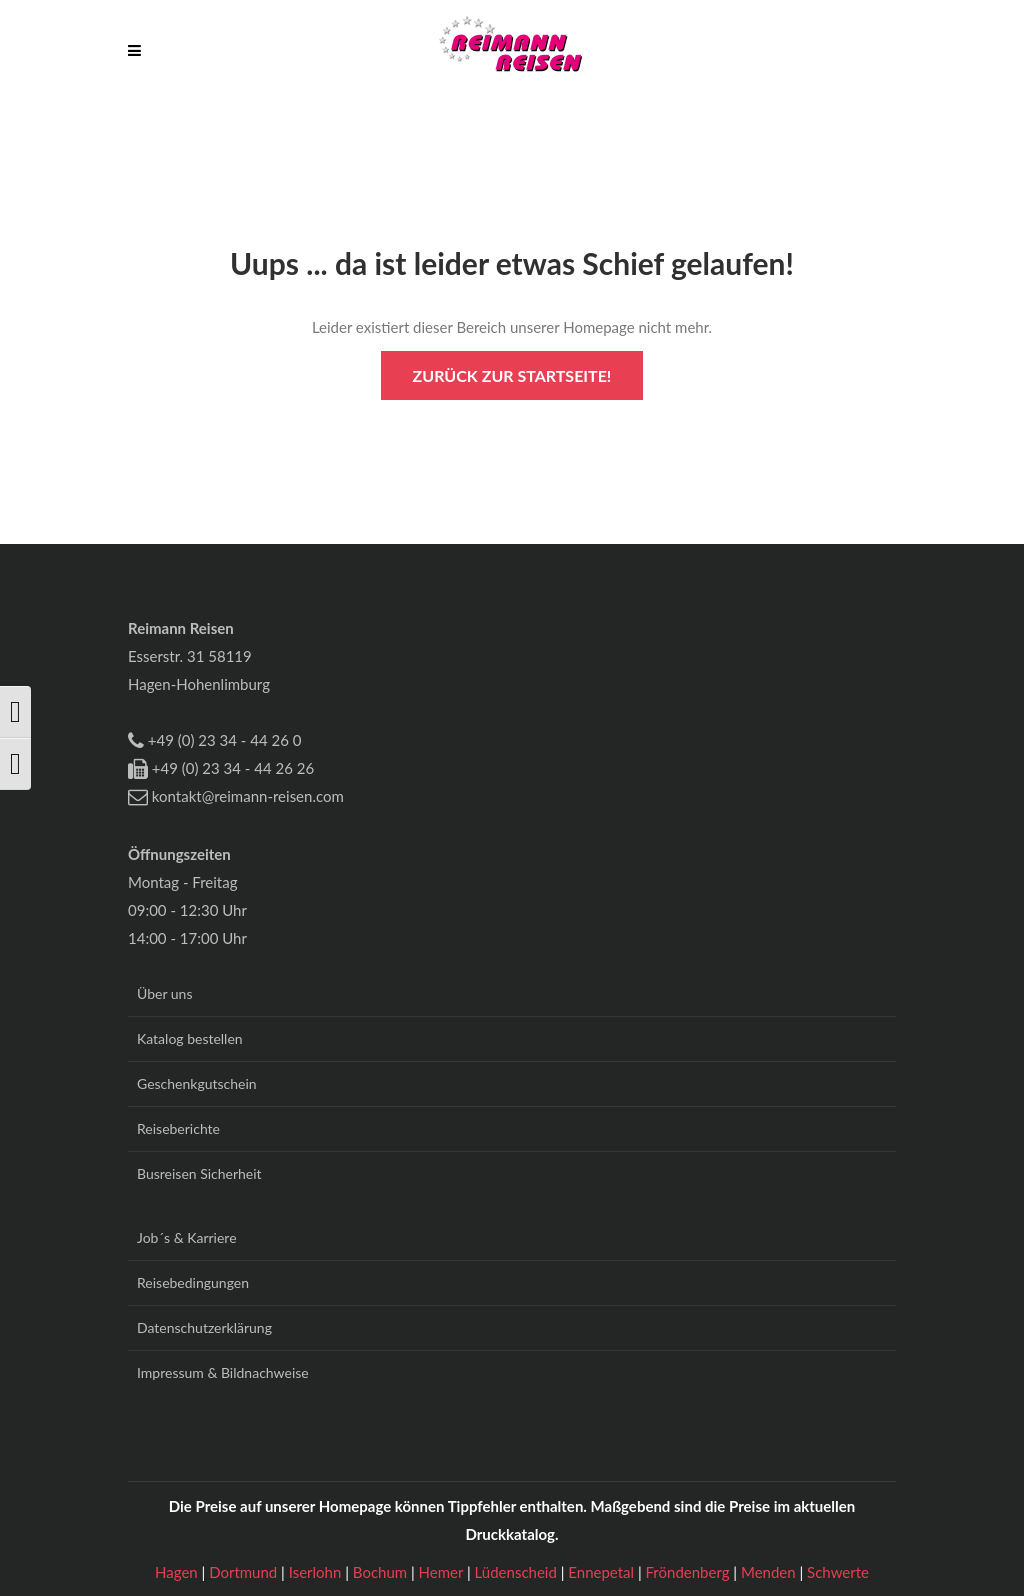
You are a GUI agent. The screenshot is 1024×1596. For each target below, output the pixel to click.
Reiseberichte (178, 1128)
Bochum (382, 1572)
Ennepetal (603, 1572)
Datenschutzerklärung (204, 1327)
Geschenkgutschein (197, 1083)
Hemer (443, 1572)
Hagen (178, 1572)
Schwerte (838, 1572)
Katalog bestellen (190, 1038)
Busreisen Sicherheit (199, 1173)
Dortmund (245, 1572)
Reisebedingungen (193, 1282)
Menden (770, 1572)
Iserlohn (317, 1572)
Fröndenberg (690, 1572)
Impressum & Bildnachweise (223, 1372)
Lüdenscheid (518, 1572)
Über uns (164, 993)
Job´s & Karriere (187, 1237)
